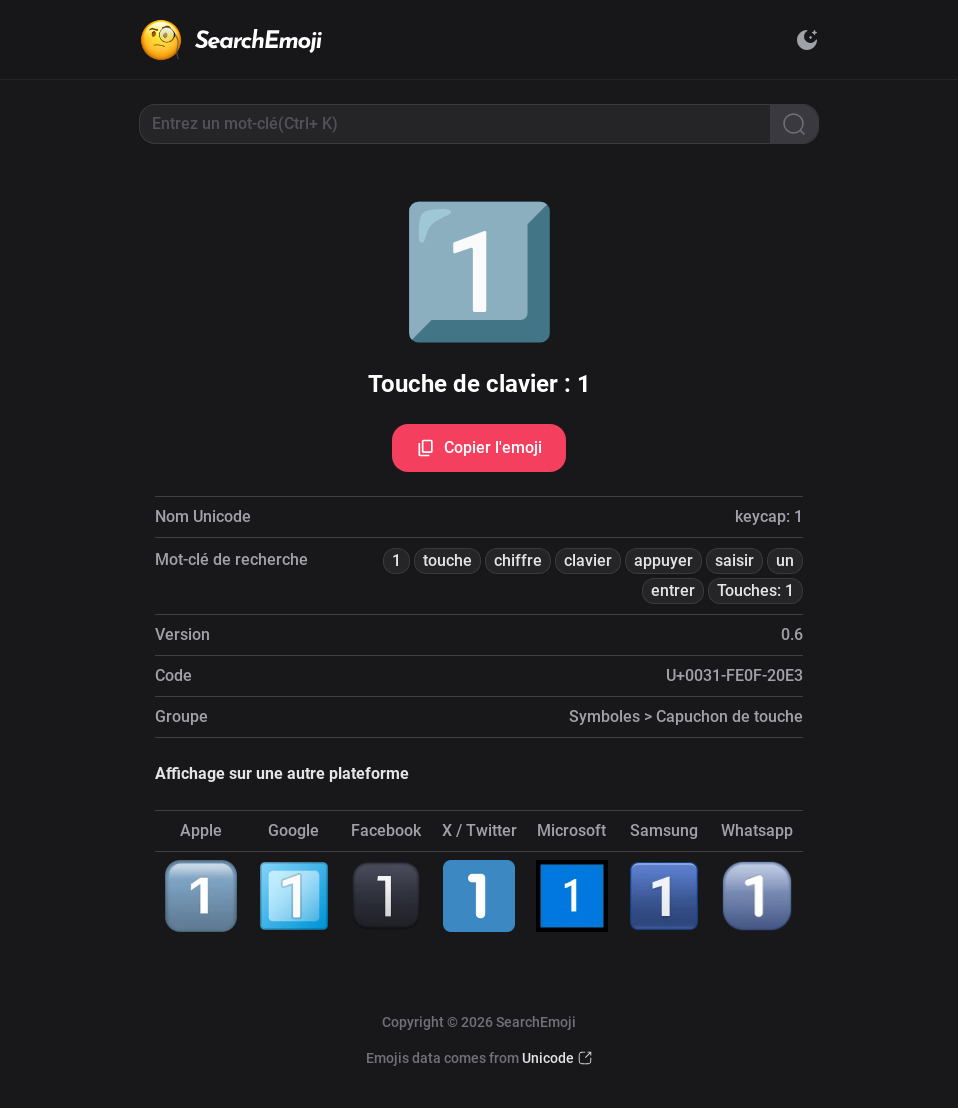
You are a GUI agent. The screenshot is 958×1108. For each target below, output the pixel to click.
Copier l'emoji (479, 448)
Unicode (548, 1058)
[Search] (794, 124)
